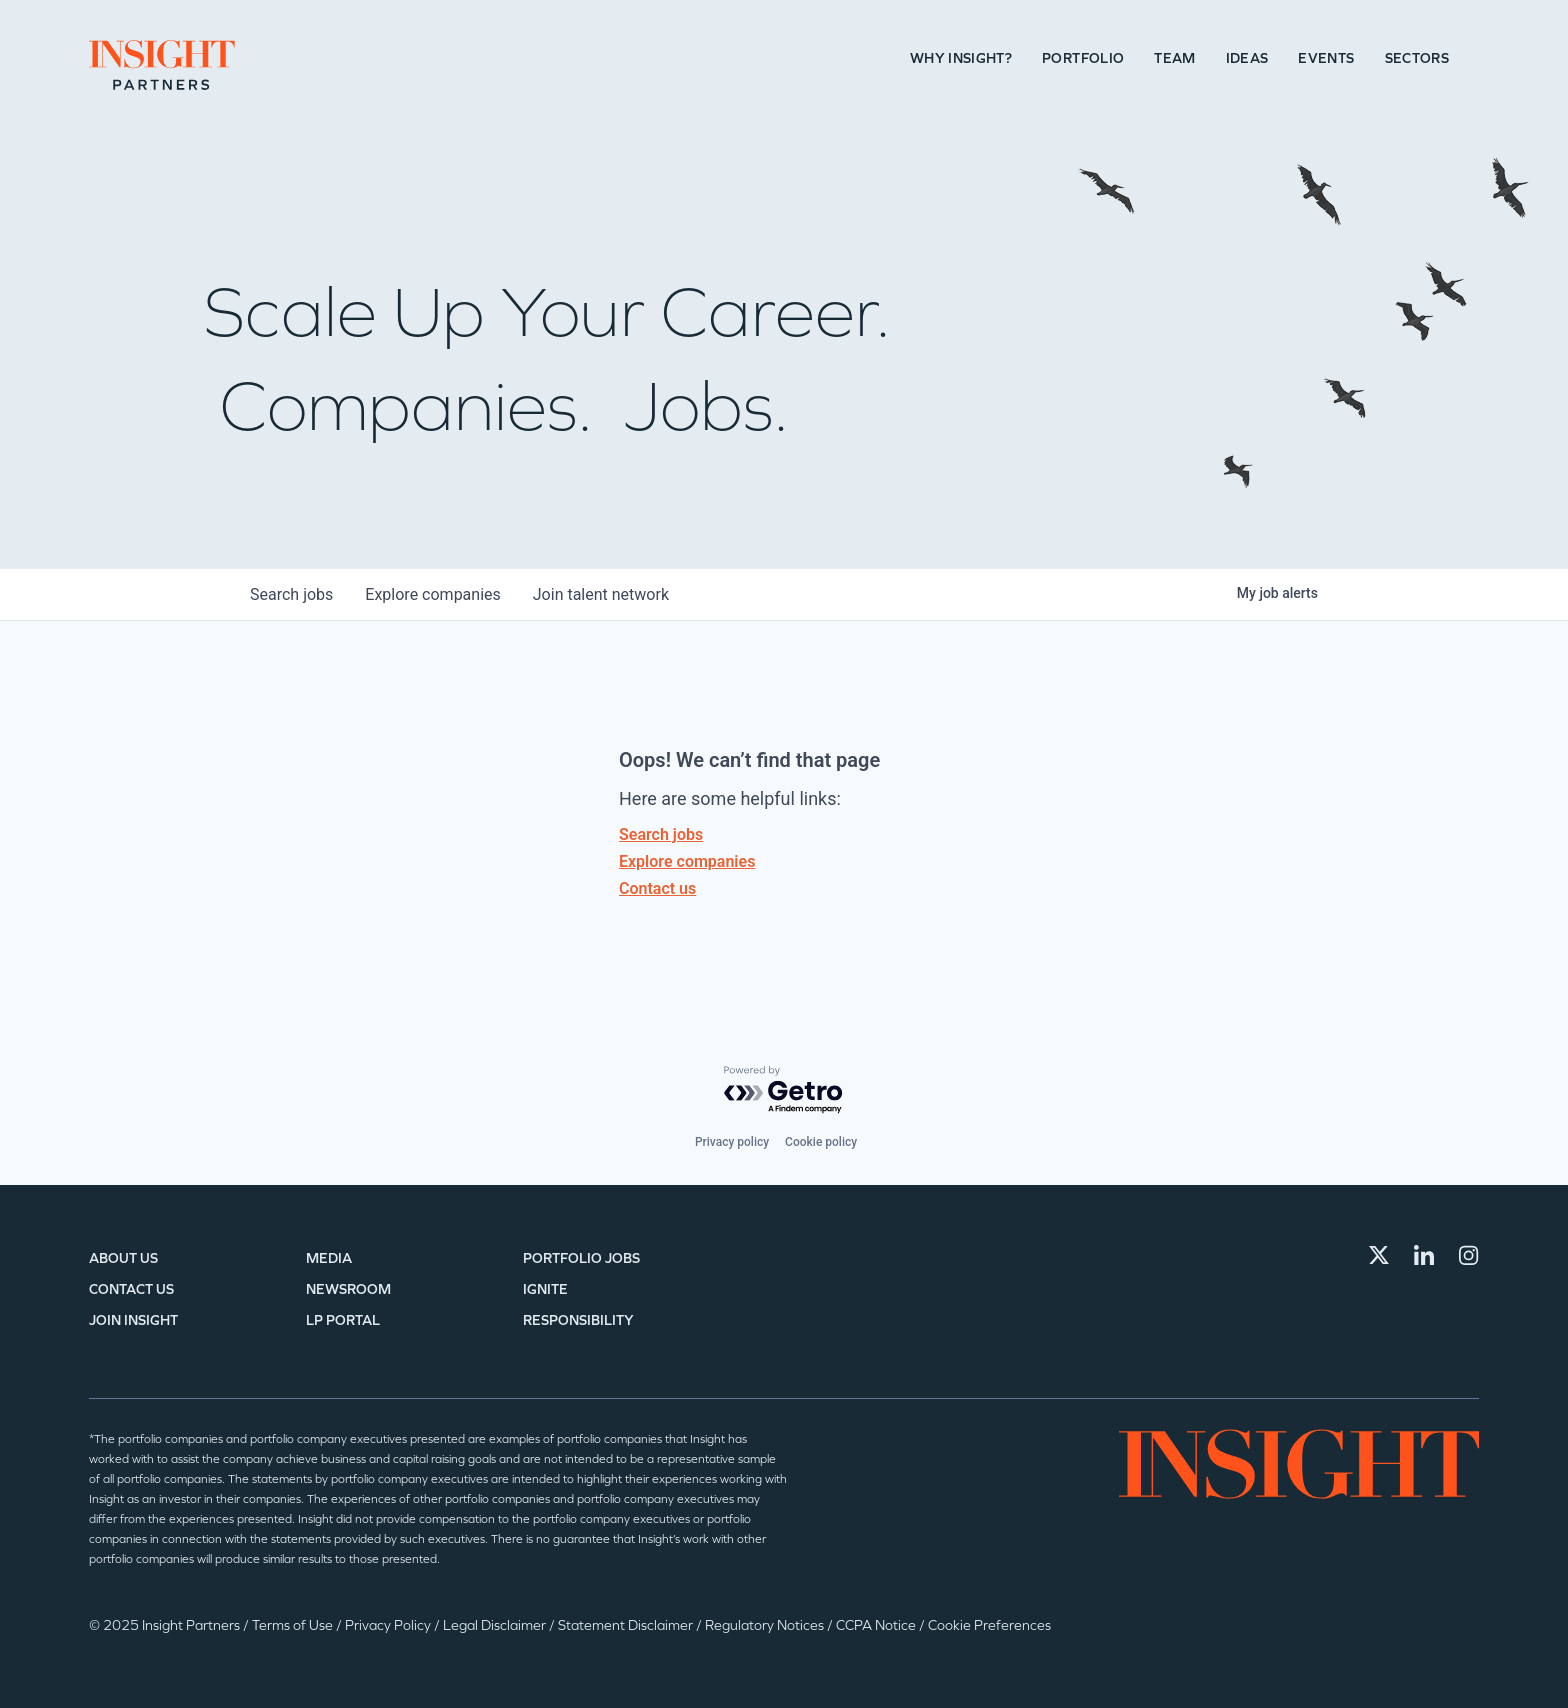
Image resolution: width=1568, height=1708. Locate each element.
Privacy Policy (389, 1625)
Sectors (1417, 58)
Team (1174, 58)
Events (1326, 58)
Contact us (657, 888)
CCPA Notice (877, 1625)
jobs (291, 594)
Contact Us (131, 1289)
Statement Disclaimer (627, 1625)
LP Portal (343, 1320)
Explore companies (687, 861)
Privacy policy (732, 1142)
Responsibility (578, 1320)
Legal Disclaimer (496, 1625)
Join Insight (133, 1320)
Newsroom (348, 1289)
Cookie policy (821, 1142)
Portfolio (1083, 58)
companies (432, 594)
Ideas (1247, 58)
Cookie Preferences (989, 1625)
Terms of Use (294, 1625)
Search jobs (661, 834)
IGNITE (545, 1289)
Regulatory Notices (766, 1625)
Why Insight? (961, 58)
